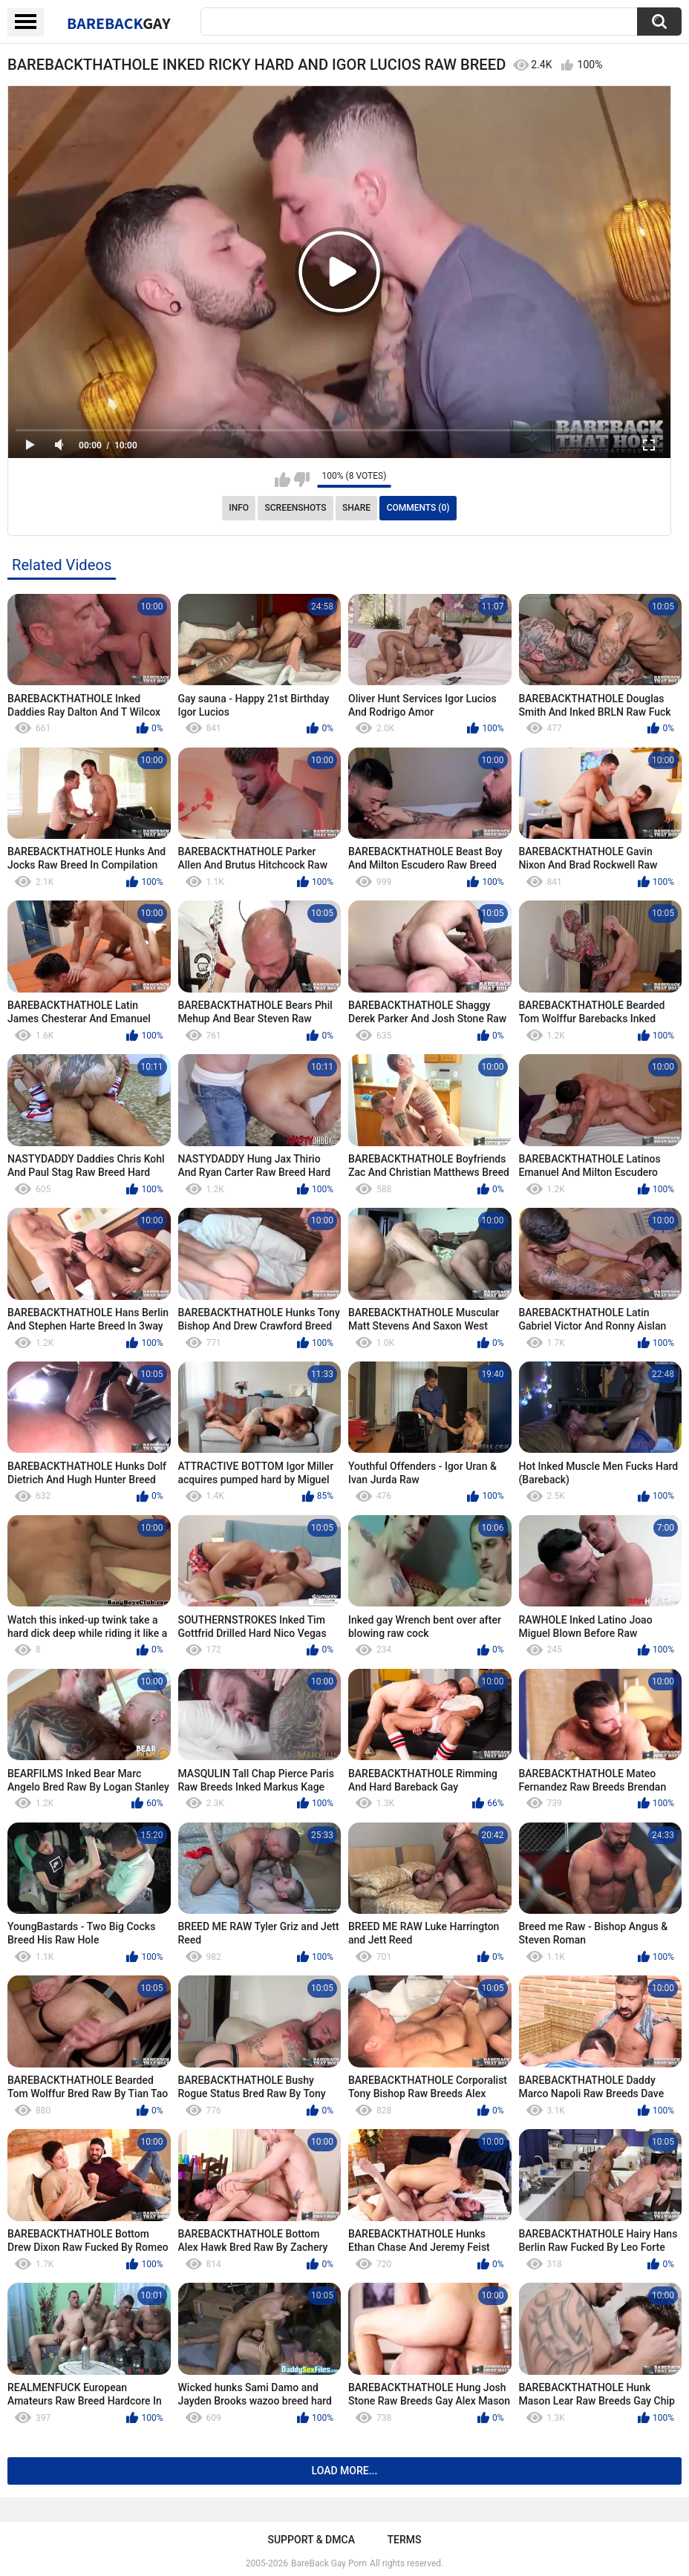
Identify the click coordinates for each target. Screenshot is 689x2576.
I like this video (282, 479)
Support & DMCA (310, 2540)
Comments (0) (418, 508)
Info (239, 508)
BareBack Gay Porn (329, 2563)
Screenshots (296, 508)
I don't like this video (302, 479)
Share (356, 508)
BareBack (119, 23)
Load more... (345, 2471)
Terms (405, 2540)
